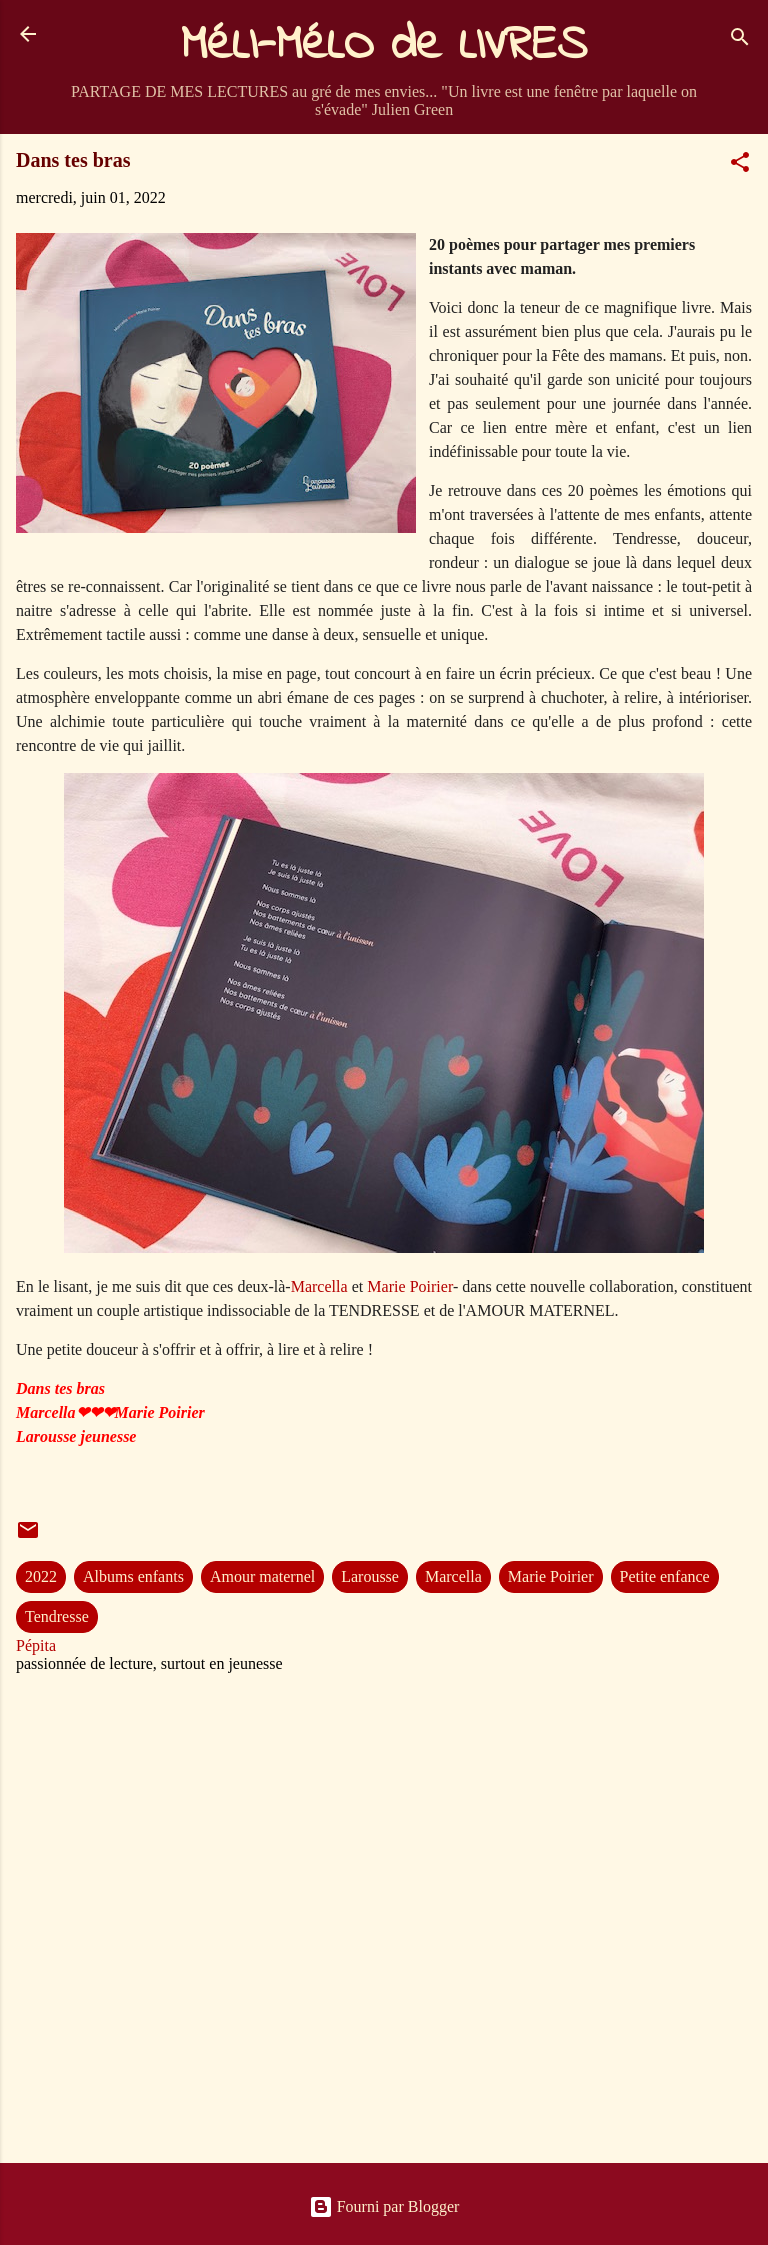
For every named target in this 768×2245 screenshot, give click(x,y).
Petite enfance (665, 1576)
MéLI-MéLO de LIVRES (384, 46)
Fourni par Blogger (384, 2206)
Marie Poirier (410, 1286)
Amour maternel (262, 1576)
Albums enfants (133, 1576)
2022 (41, 1576)
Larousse (370, 1576)
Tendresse (57, 1616)
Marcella (321, 1286)
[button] (740, 165)
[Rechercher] (740, 40)
